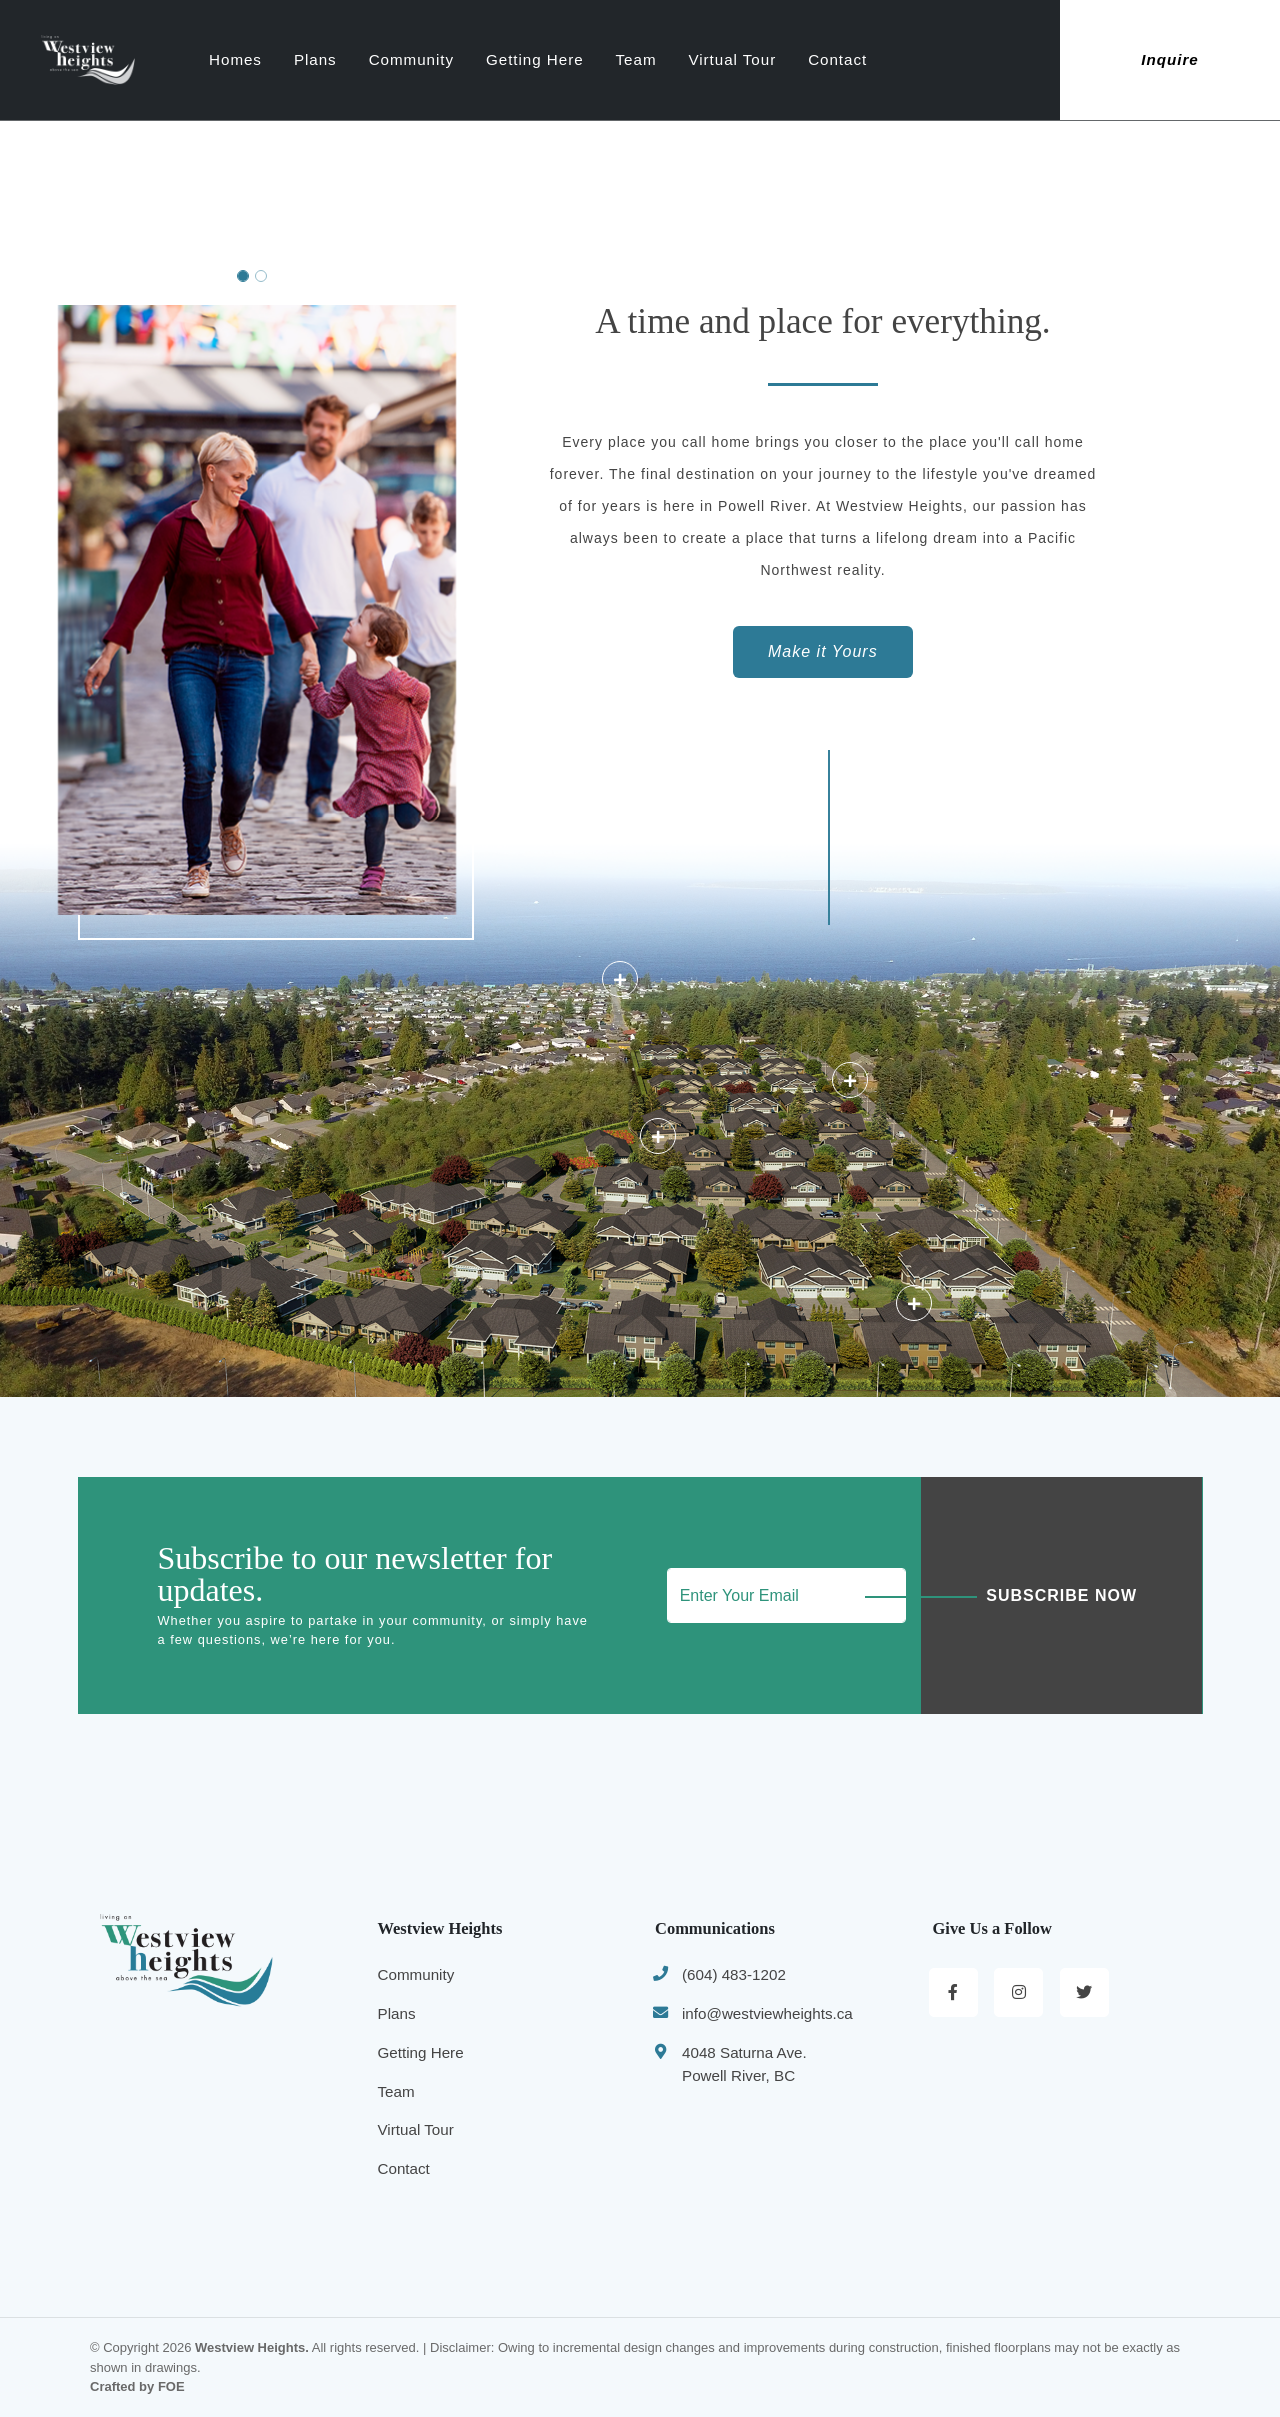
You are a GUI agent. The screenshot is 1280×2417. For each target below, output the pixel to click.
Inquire (1170, 59)
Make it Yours (823, 651)
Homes (291, 59)
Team (691, 59)
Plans (371, 59)
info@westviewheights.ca (767, 2013)
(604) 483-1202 (734, 1974)
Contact (893, 59)
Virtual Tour (788, 59)
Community (467, 59)
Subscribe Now (1061, 1595)
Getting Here (591, 59)
